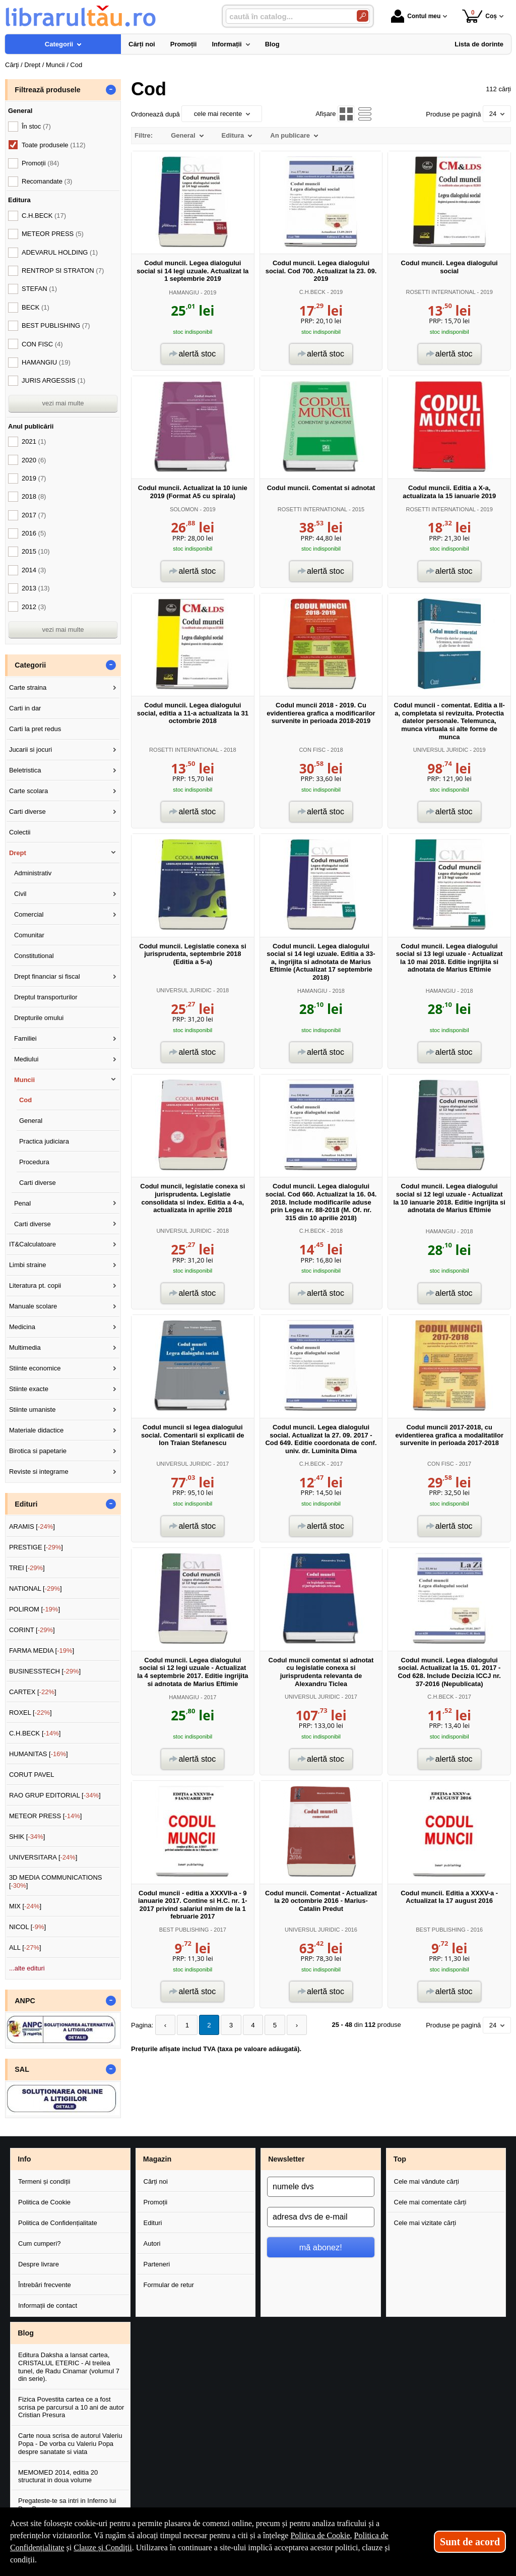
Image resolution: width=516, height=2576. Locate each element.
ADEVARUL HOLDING (60, 252)
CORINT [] (32, 1630)
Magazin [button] (157, 2159)
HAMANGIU (184, 292)
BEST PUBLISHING (184, 1930)
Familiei (25, 1038)
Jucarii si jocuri (30, 749)
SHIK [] (27, 1836)
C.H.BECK (312, 292)
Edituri (153, 2223)
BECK (35, 307)
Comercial (29, 914)
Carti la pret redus (35, 729)
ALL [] (25, 1947)
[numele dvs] (320, 2187)
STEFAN (39, 288)
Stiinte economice (35, 1368)
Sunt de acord (470, 2541)
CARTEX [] (32, 1692)
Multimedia (25, 1347)
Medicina (22, 1327)
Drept (17, 853)
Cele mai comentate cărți (430, 2202)
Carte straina (27, 687)
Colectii (20, 832)
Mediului (26, 1059)
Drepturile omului (38, 1018)
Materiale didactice (36, 1430)
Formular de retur (169, 2285)
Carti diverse (27, 811)
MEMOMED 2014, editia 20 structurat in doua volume (58, 2476)
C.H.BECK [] (35, 1733)
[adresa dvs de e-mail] (320, 2217)
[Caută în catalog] (362, 16)
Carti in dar (25, 708)
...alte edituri (27, 1968)
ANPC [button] (25, 2001)
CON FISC (312, 750)
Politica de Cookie (44, 2202)
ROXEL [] (30, 1712)
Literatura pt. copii (35, 1285)
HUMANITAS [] (38, 1754)
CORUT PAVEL (31, 1774)
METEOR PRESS (53, 233)
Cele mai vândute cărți (426, 2181)
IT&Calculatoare (32, 1244)
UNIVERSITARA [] (43, 1857)
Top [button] (400, 2159)
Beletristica (25, 770)
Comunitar (29, 935)
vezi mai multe (63, 403)
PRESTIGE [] (36, 1547)
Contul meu (415, 16)
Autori (152, 2243)
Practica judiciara (44, 1141)
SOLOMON (184, 509)
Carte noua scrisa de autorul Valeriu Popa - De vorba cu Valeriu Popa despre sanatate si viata (70, 2443)
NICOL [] (27, 1927)
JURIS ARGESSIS (53, 380)
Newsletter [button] (286, 2159)
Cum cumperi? (39, 2243)
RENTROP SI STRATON (63, 270)
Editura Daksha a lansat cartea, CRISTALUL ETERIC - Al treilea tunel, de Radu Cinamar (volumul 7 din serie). (68, 2366)
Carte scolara (28, 791)
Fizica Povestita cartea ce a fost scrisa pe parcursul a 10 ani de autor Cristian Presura (71, 2407)
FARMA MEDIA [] (41, 1650)
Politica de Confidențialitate (57, 2223)
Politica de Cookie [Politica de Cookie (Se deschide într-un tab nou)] (320, 2535)
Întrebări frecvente (44, 2285)
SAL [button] (22, 2069)
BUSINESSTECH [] (45, 1671)
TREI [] (27, 1568)
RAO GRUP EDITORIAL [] (55, 1795)
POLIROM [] (34, 1609)
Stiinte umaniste (32, 1409)
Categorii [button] (30, 665)
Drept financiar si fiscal (47, 976)
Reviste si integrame (39, 1471)
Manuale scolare (33, 1306)
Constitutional (34, 956)
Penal (22, 1203)
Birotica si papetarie (38, 1451)
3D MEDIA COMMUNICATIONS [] (55, 1881)
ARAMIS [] (32, 1526)
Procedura (34, 1162)
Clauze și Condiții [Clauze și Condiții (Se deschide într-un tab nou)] (103, 2547)
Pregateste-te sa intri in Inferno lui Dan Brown (67, 2504)
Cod (25, 1100)
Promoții (156, 2202)
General (30, 1120)
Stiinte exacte (28, 1389)
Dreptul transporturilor (46, 997)
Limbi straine (27, 1265)
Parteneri (157, 2264)
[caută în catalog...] (287, 16)
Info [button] (24, 2159)
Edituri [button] (26, 1504)
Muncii (24, 1080)
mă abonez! (320, 2247)
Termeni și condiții (44, 2181)
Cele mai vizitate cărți (425, 2223)
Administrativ (32, 873)
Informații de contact (47, 2305)
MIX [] (25, 1906)
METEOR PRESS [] (45, 1816)
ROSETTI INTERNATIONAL (440, 292)
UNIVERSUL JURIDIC (440, 750)
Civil (20, 893)
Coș (479, 16)
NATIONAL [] (35, 1588)
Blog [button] (26, 2333)
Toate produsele (53, 145)
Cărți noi (156, 2181)
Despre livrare (38, 2264)
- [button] (111, 90)
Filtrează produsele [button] (47, 90)
